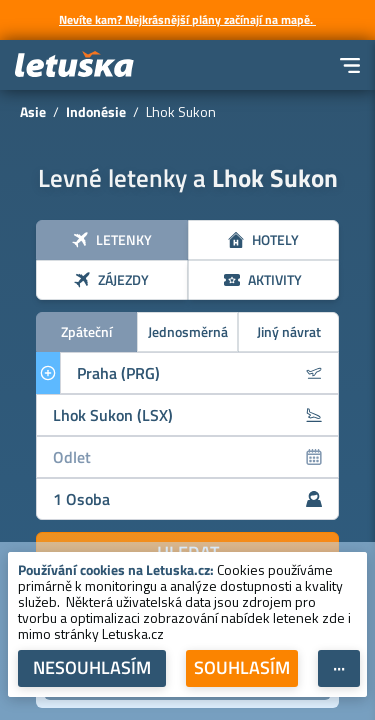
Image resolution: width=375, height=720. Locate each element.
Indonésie (96, 111)
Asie (33, 111)
